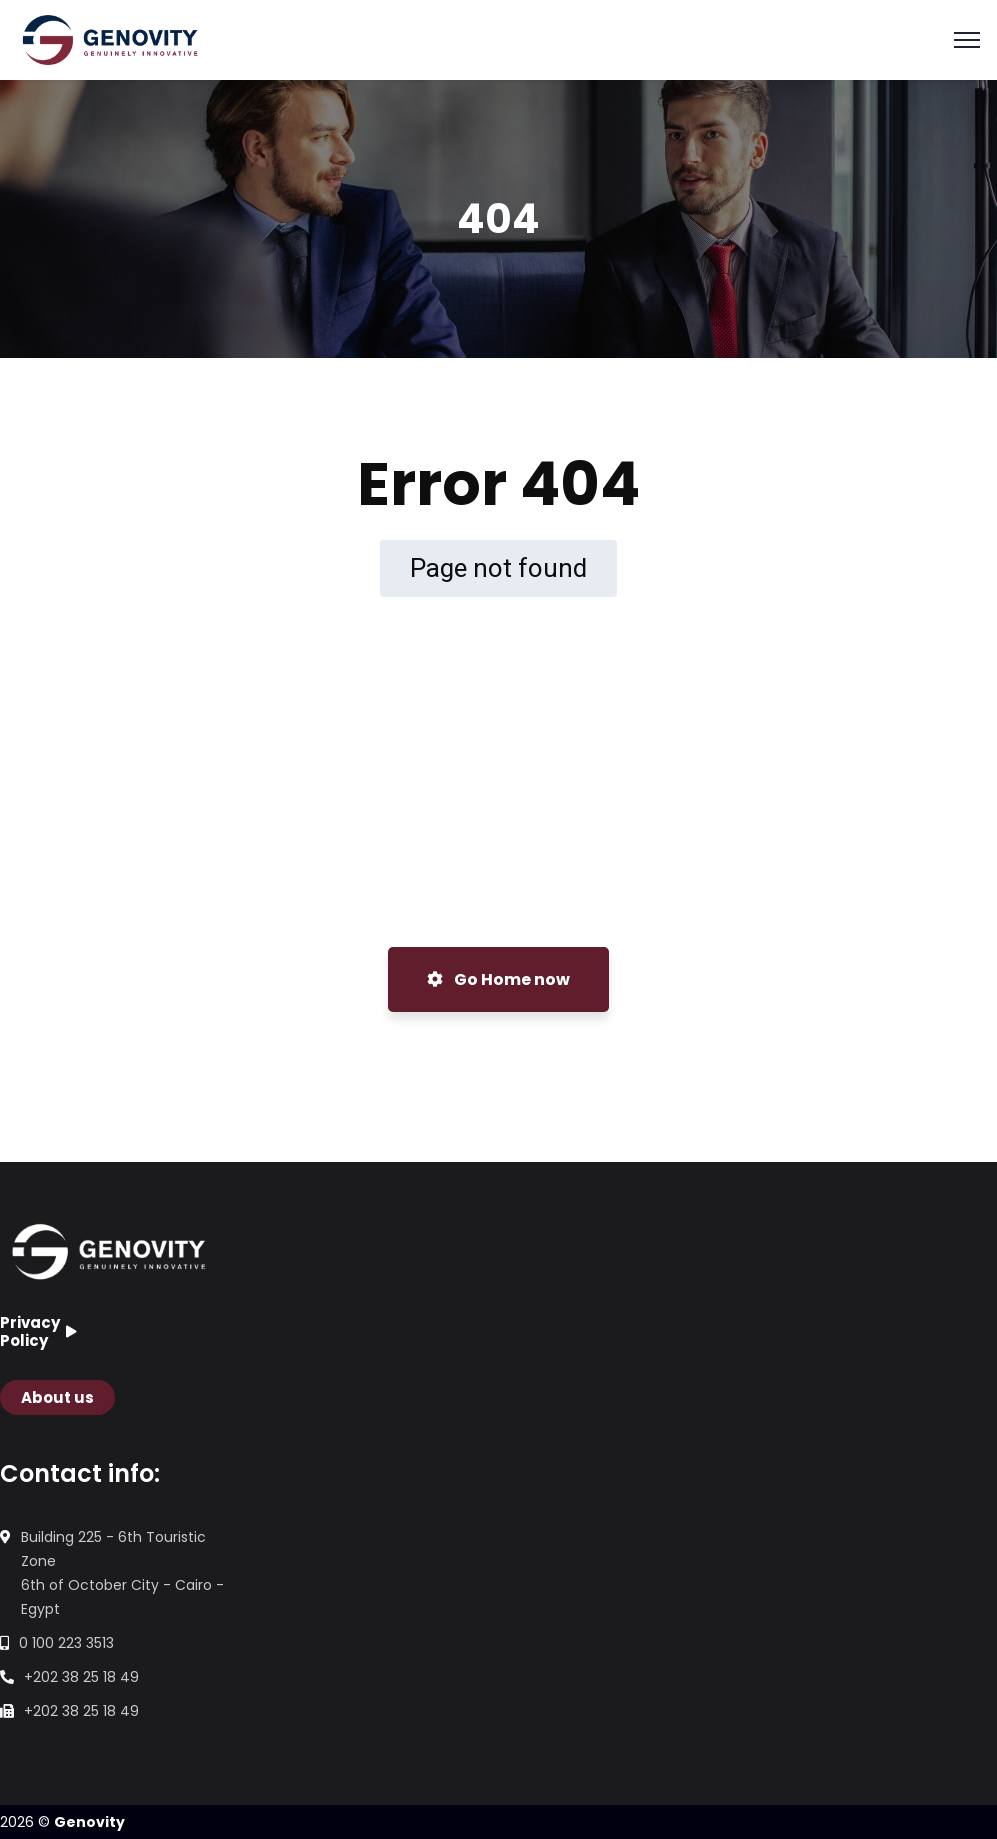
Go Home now (498, 979)
